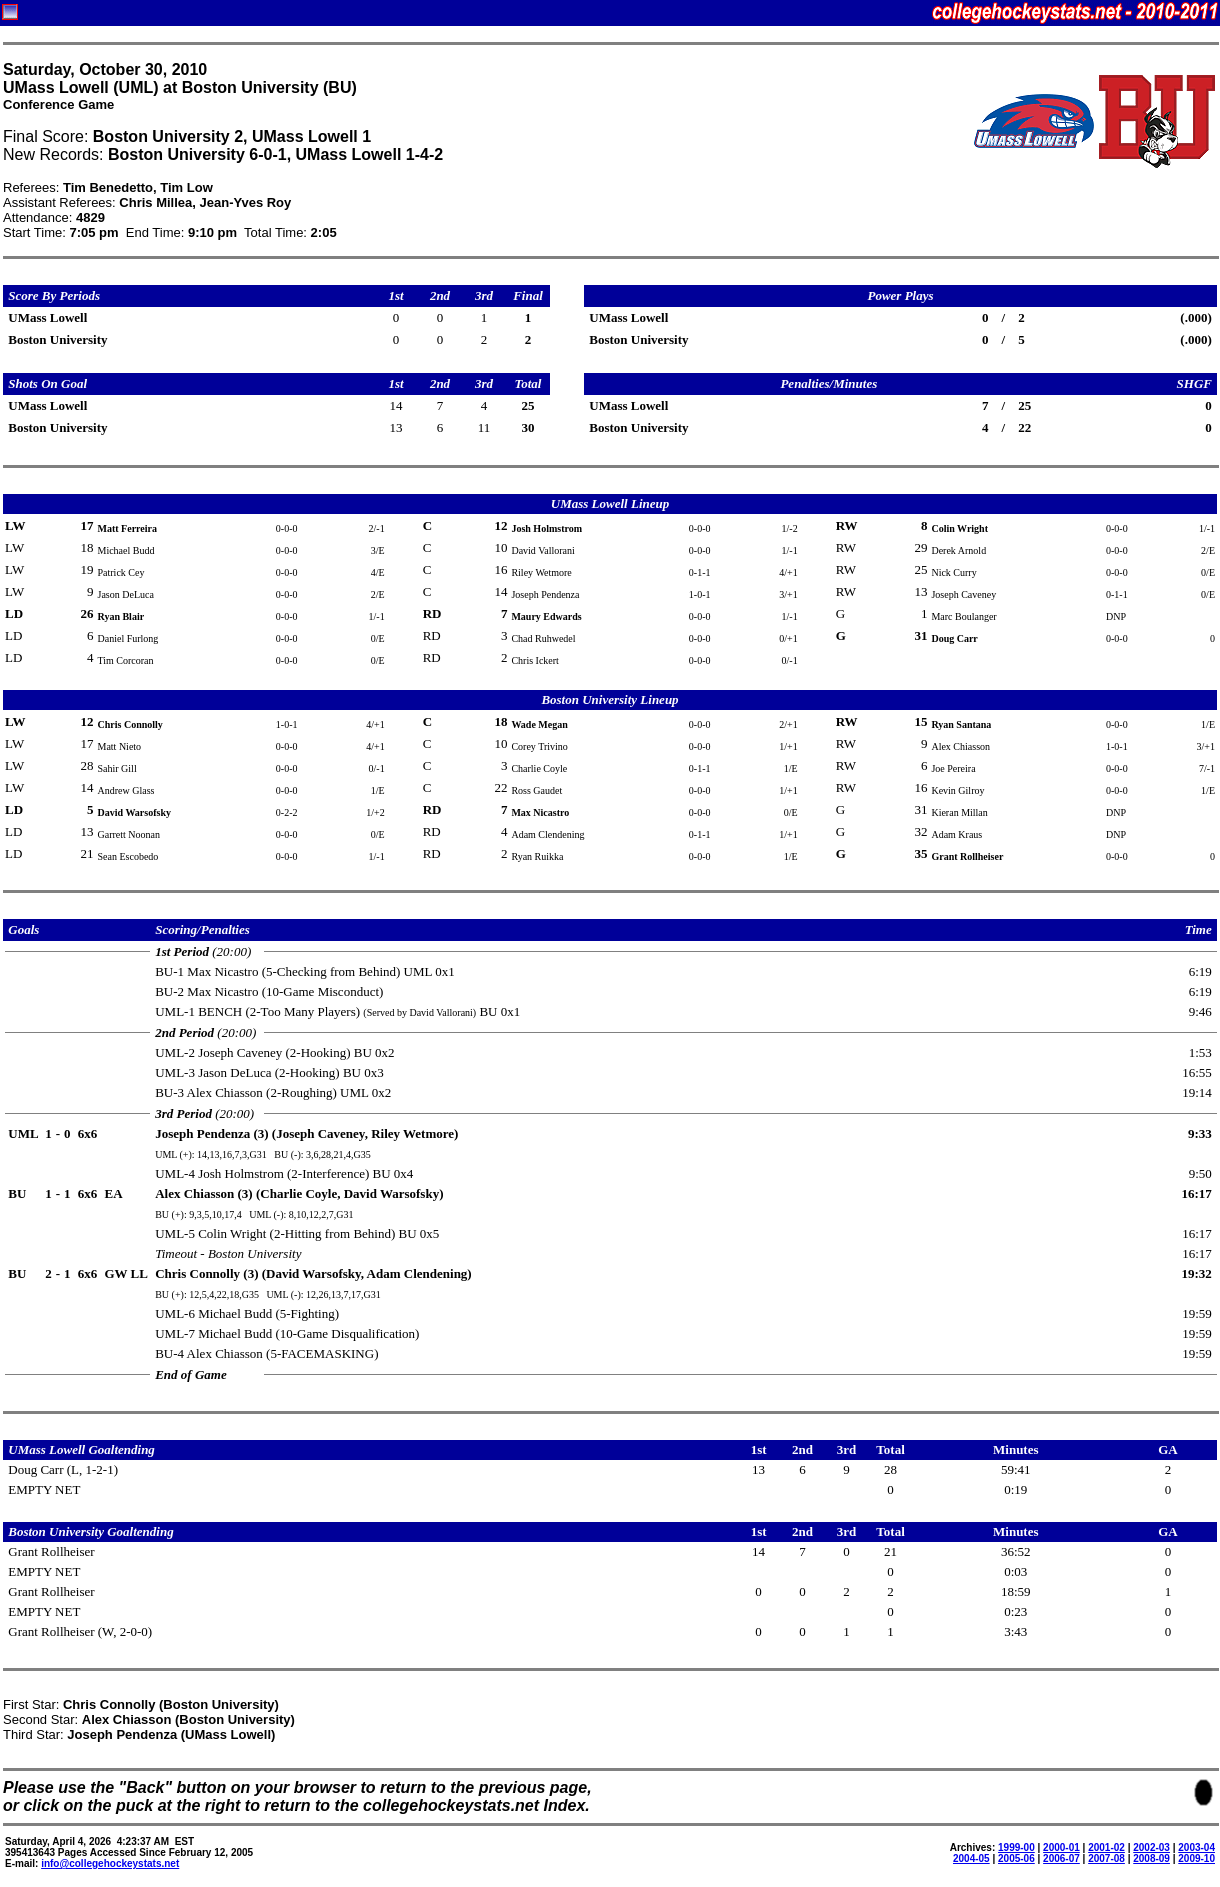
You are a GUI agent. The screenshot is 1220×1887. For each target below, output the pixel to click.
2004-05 (971, 1858)
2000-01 (1061, 1847)
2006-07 (1061, 1858)
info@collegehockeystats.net (110, 1863)
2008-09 (1151, 1858)
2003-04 (1196, 1847)
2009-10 (1196, 1858)
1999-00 (1016, 1847)
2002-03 (1151, 1847)
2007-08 (1106, 1858)
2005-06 (1016, 1858)
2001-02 (1106, 1847)
